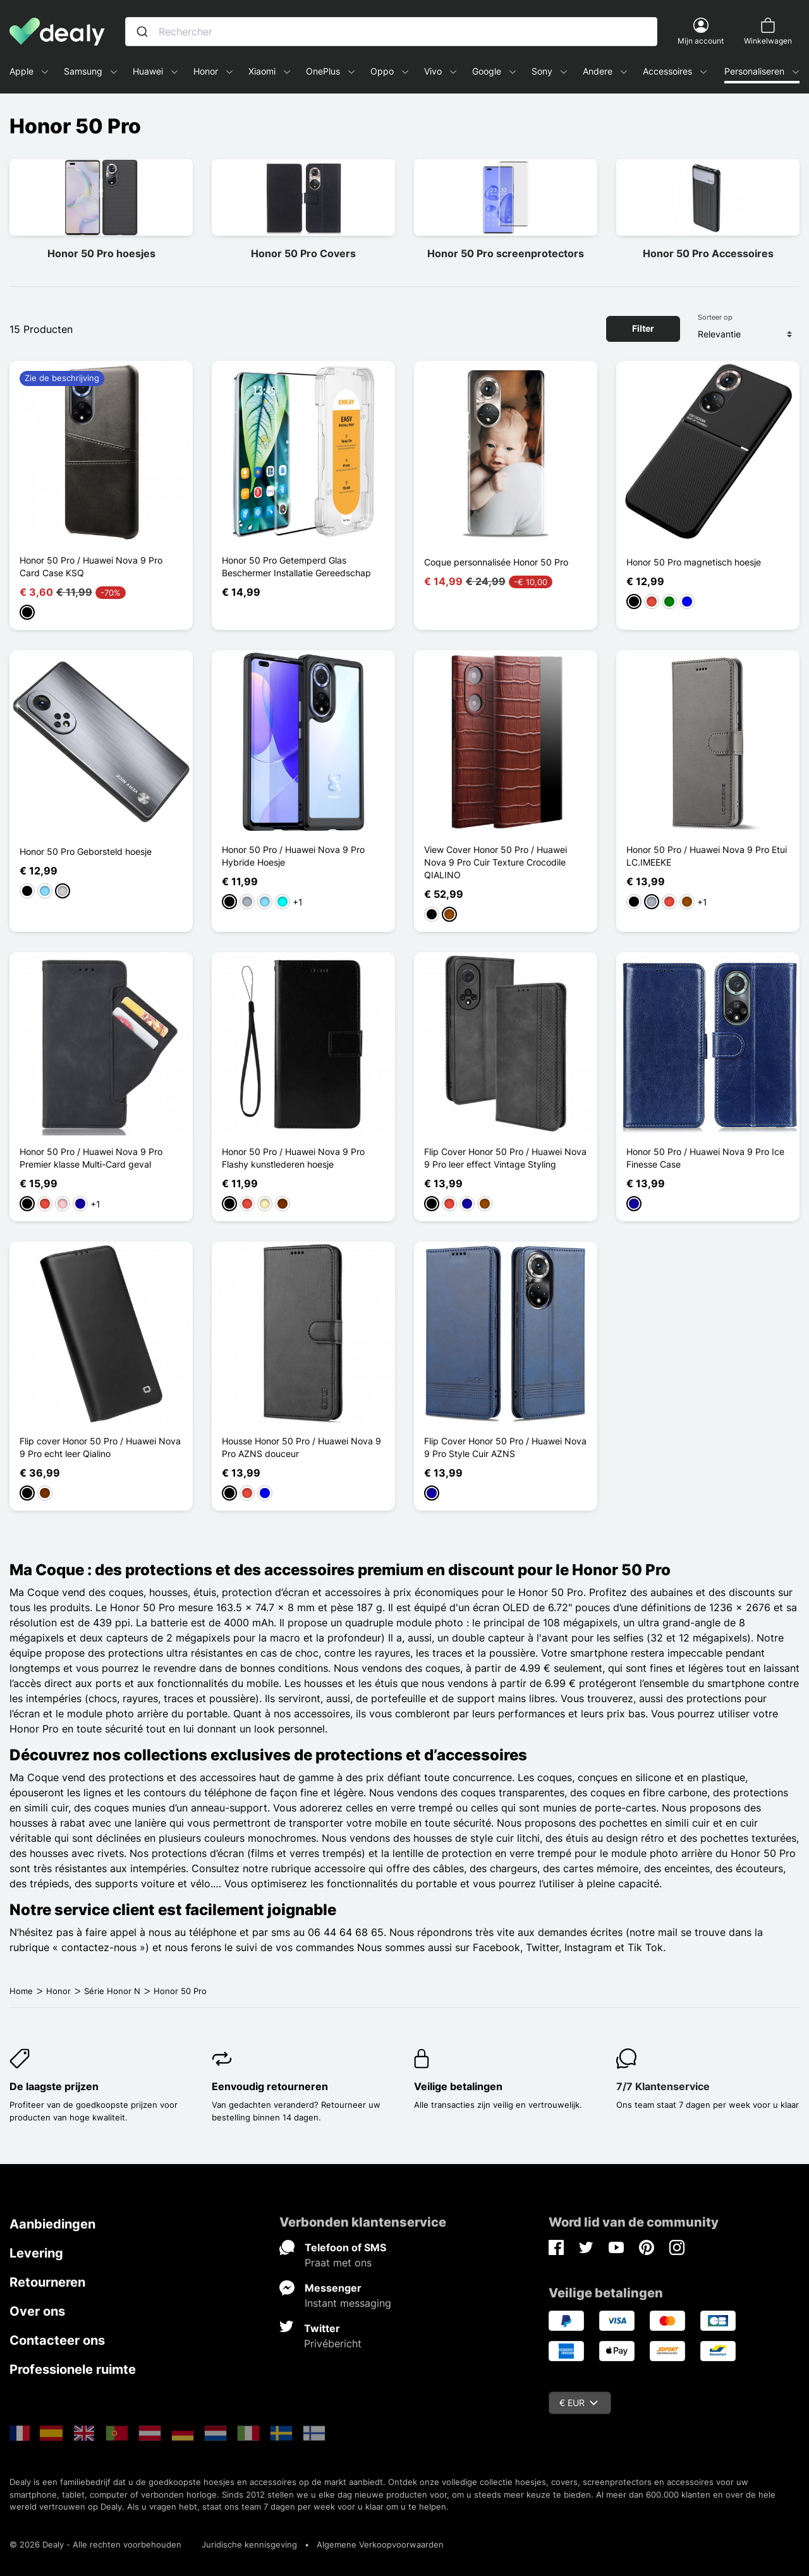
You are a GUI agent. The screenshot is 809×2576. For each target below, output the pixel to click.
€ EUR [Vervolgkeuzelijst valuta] (578, 2402)
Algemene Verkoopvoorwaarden (380, 2544)
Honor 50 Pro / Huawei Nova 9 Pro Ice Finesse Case (705, 1158)
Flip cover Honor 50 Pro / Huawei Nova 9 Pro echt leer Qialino (100, 1447)
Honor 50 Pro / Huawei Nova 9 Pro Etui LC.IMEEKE (706, 856)
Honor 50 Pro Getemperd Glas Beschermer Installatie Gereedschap (296, 566)
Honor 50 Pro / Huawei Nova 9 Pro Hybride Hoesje (293, 856)
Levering (36, 2253)
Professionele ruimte (72, 2369)
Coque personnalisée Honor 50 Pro (496, 562)
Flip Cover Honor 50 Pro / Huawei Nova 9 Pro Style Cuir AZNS (505, 1447)
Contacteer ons (57, 2340)
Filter (643, 328)
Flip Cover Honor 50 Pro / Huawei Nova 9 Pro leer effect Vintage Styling (505, 1158)
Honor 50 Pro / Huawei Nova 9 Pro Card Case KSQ (91, 566)
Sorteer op (715, 317)
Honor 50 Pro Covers (303, 253)
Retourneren (47, 2282)
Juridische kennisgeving (249, 2544)
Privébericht (333, 2343)
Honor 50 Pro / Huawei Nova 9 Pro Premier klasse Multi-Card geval (91, 1158)
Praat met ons (338, 2262)
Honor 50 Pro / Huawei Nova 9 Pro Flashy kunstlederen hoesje (293, 1158)
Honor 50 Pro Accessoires (708, 253)
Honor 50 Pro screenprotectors (505, 253)
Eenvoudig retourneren (270, 2086)
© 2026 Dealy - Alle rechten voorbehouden (95, 2544)
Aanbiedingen (52, 2224)
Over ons (37, 2311)
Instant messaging (348, 2303)
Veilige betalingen (458, 2086)
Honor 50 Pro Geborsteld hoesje (86, 851)
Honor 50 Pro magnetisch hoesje (693, 562)
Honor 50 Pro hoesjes (101, 253)
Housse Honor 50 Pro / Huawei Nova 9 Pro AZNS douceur (301, 1447)
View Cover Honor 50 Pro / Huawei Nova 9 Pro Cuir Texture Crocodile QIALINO (495, 862)
